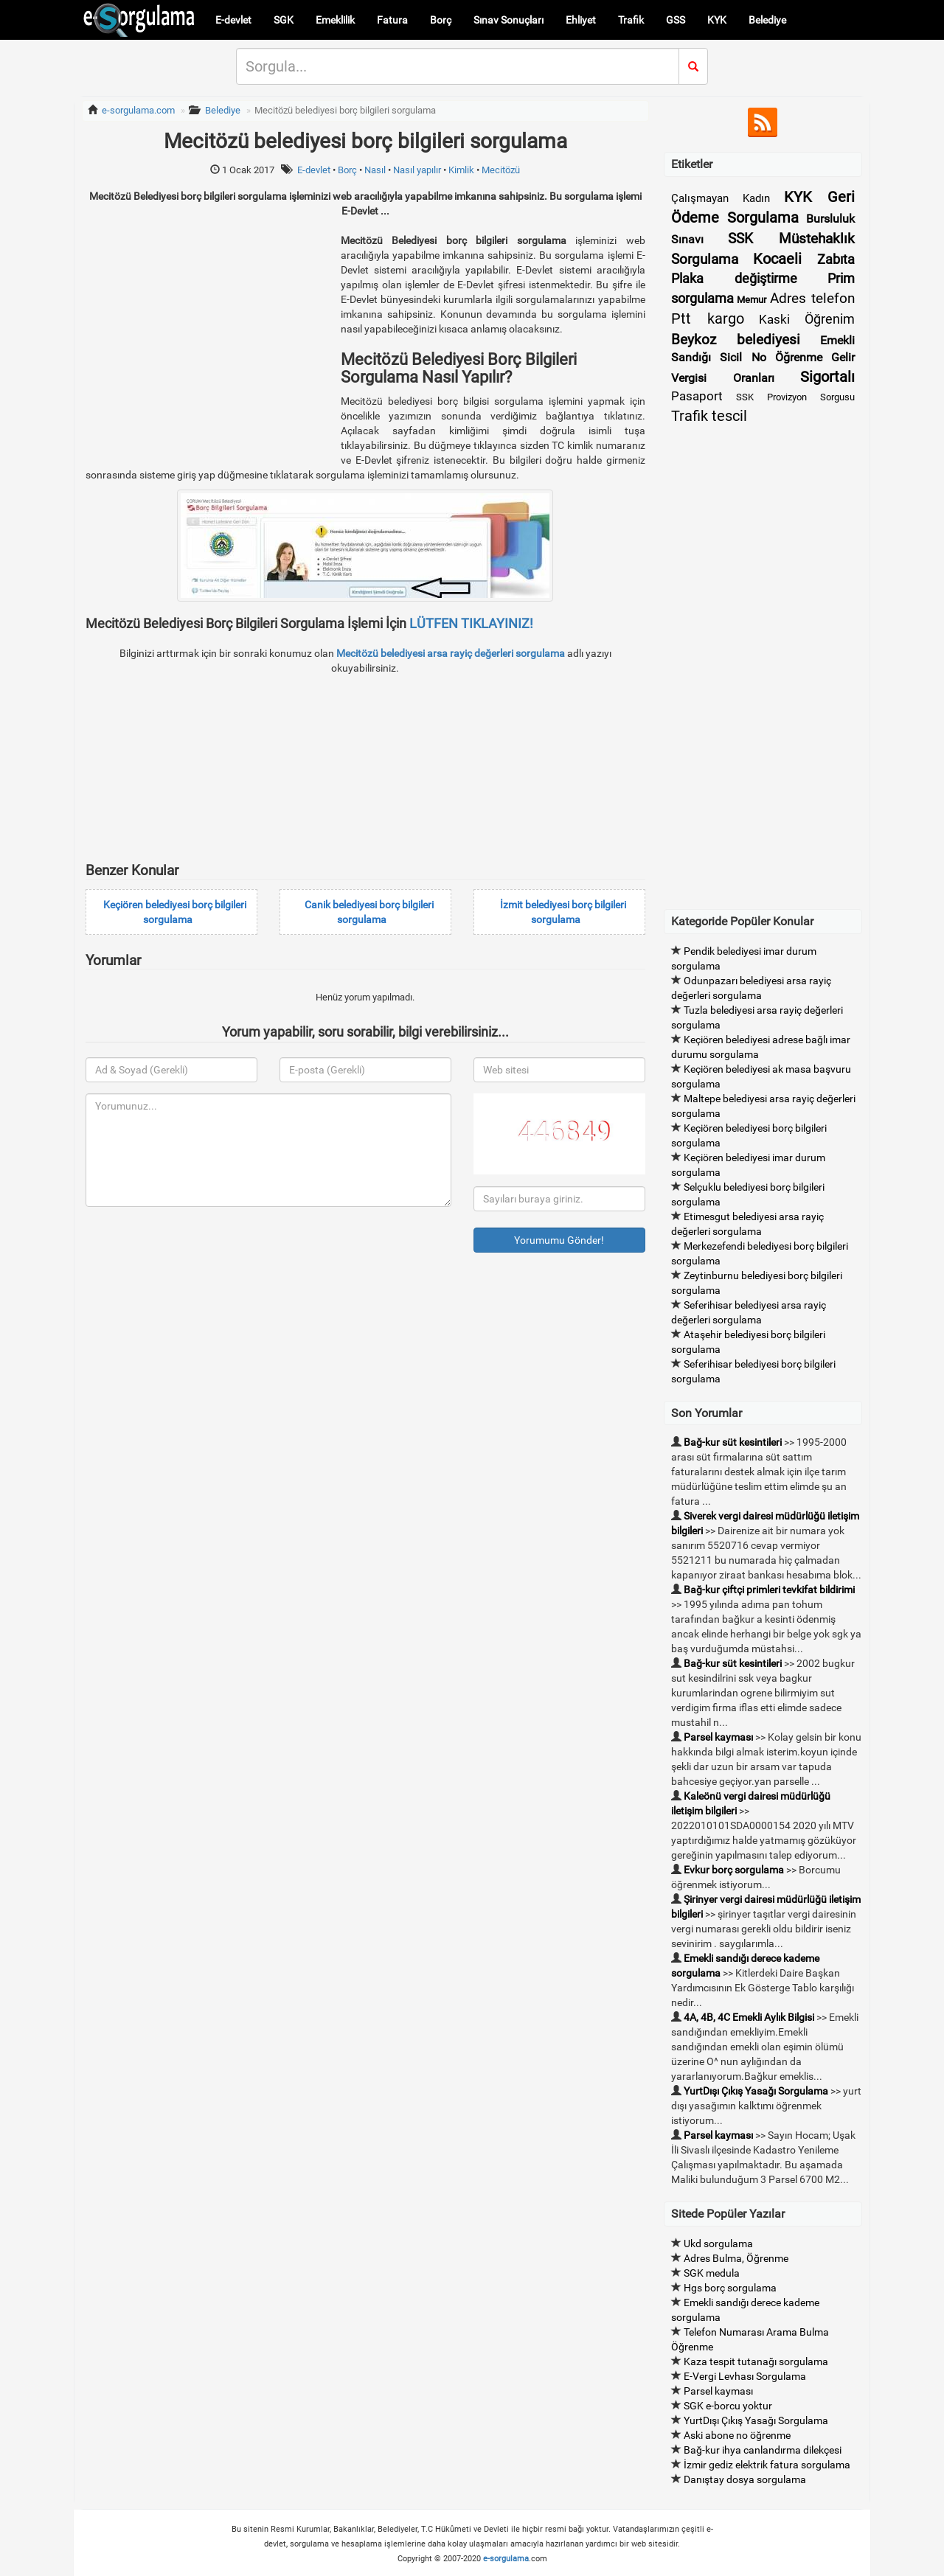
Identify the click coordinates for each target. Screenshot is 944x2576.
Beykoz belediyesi (736, 339)
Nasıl (375, 169)
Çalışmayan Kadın (721, 198)
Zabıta (836, 259)
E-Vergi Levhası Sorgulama (745, 2376)
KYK (716, 20)
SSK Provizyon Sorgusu (795, 397)
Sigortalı (827, 377)
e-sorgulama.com (138, 110)
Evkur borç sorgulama (734, 1870)
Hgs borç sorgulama (730, 2288)
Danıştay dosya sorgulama (745, 2479)
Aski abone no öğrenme (737, 2435)
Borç (440, 20)
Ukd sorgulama (718, 2243)
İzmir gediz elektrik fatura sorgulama (767, 2465)
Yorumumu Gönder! (559, 1240)
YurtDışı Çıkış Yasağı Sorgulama (756, 2091)
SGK (284, 20)
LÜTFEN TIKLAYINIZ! (471, 623)
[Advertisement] (209, 336)
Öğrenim (830, 319)
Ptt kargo (707, 318)
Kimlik (461, 169)
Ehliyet (581, 20)
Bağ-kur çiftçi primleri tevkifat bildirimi (769, 1589)
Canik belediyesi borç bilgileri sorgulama (369, 912)
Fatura (392, 20)
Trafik (631, 20)
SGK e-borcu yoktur (728, 2406)
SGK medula (712, 2273)
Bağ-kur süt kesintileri (733, 1442)
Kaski (774, 319)
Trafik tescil (709, 416)
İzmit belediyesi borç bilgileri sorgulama (563, 912)
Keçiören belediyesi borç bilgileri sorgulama (174, 912)
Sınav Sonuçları (508, 20)
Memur (751, 299)
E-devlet (233, 20)
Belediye (767, 20)
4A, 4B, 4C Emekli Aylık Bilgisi (749, 2017)
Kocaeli (777, 259)
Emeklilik (335, 20)
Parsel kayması (718, 1737)
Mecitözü (501, 169)
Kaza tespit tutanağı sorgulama (756, 2361)
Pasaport (697, 396)
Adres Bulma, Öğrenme (736, 2258)
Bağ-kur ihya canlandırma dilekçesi (762, 2450)
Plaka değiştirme (734, 278)
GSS (675, 20)
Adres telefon (812, 298)
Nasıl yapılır (417, 169)
